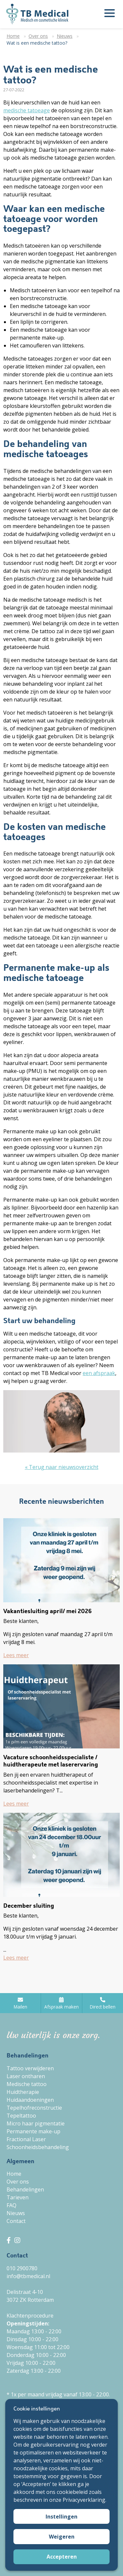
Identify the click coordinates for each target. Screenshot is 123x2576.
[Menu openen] (109, 14)
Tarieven (18, 2197)
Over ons (18, 2181)
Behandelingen (25, 2189)
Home (14, 2173)
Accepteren (62, 2556)
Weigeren (61, 2536)
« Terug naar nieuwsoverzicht (61, 1467)
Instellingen (61, 2516)
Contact (16, 2221)
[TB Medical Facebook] (9, 2240)
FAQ (11, 2205)
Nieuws (16, 2213)
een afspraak (99, 1373)
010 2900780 (22, 2268)
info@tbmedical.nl (28, 2276)
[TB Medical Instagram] (17, 2240)
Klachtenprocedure (30, 2315)
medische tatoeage (26, 110)
